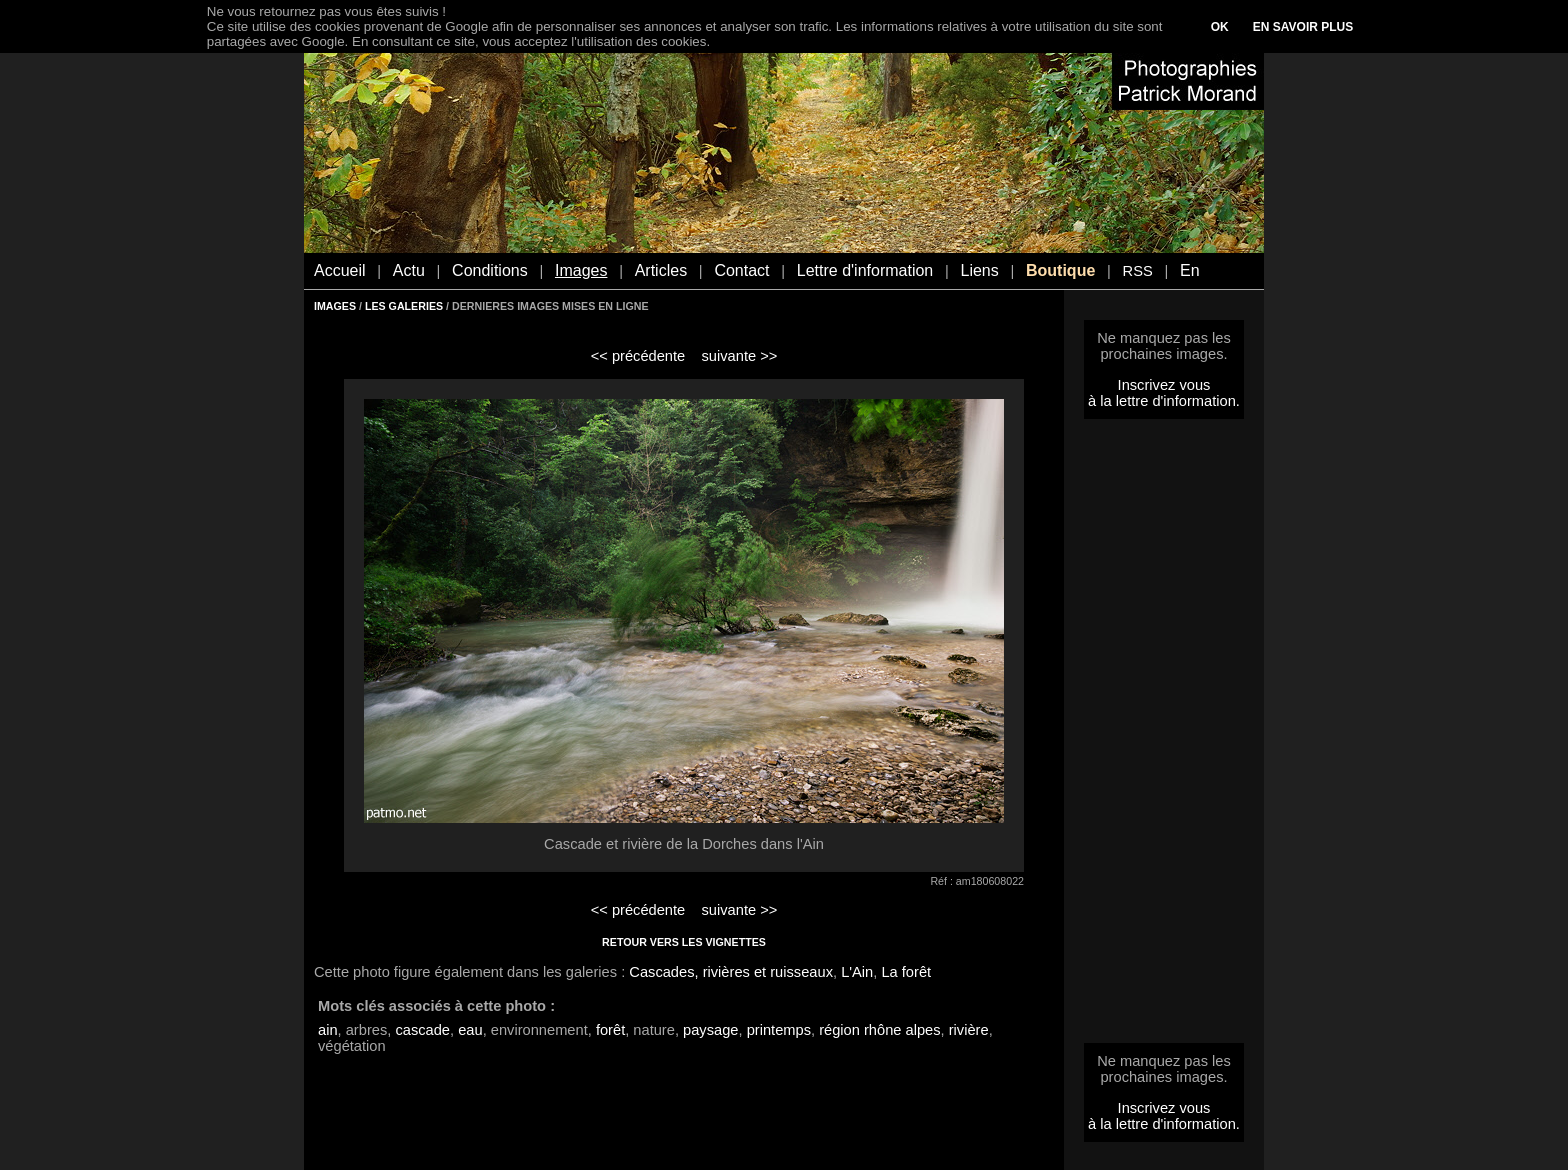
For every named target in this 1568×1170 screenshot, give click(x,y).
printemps (779, 1030)
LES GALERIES (404, 306)
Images (581, 270)
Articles (661, 270)
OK (1220, 27)
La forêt (906, 972)
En (1190, 270)
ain (328, 1030)
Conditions (490, 270)
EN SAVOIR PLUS (1303, 27)
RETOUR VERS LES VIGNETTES (684, 942)
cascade (422, 1030)
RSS (1138, 271)
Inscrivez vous (1164, 385)
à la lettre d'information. (1164, 401)
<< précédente (638, 356)
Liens (979, 270)
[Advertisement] (1164, 737)
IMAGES (335, 306)
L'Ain (857, 972)
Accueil (340, 270)
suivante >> (740, 356)
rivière (969, 1030)
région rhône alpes (879, 1030)
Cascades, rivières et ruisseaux (731, 972)
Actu (409, 270)
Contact (741, 270)
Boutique (1060, 270)
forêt (610, 1030)
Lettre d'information (865, 270)
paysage (710, 1030)
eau (470, 1030)
